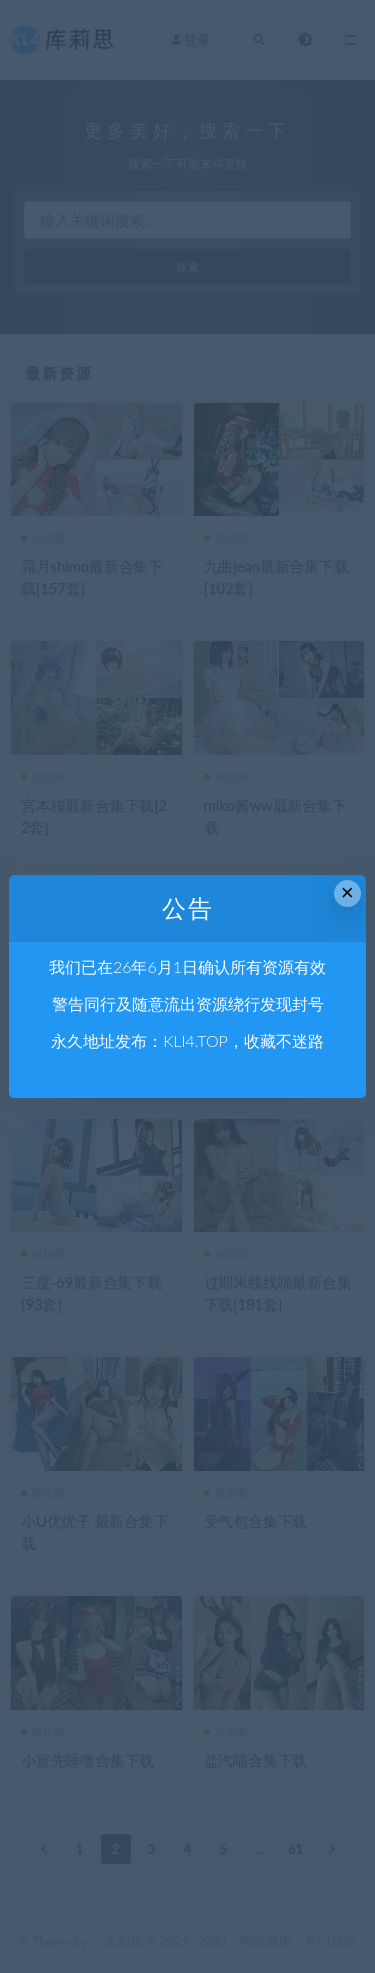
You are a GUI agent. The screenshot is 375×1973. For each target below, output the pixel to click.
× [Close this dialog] (347, 892)
